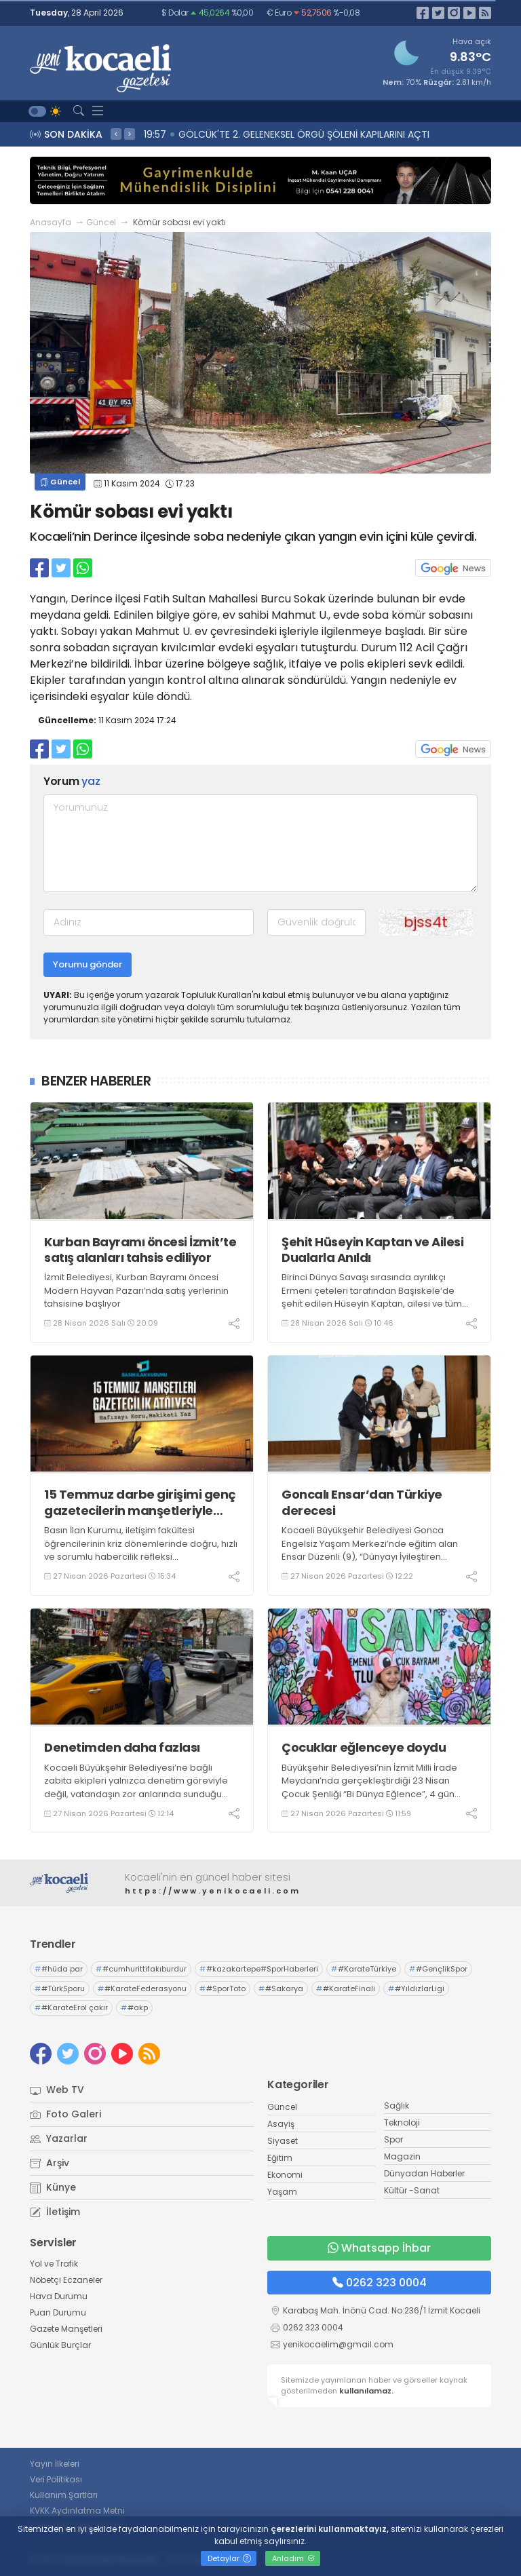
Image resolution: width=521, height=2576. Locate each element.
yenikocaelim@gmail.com (338, 2344)
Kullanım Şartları (64, 2495)
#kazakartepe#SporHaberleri (258, 1968)
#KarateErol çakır (71, 2007)
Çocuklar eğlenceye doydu (364, 1747)
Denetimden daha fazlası (122, 1747)
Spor (393, 2139)
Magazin (402, 2156)
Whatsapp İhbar (379, 2248)
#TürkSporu (60, 1988)
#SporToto (222, 1988)
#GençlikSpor (438, 1968)
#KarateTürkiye (363, 1968)
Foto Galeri (65, 2114)
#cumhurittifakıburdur (141, 1968)
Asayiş (280, 2124)
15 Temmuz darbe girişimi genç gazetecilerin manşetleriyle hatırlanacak (140, 1502)
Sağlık (396, 2105)
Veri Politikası (56, 2479)
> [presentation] (130, 133)
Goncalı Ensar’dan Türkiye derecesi (362, 1502)
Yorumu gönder (87, 964)
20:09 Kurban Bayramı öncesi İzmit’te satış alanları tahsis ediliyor (300, 134)
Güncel (101, 222)
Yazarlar (59, 2138)
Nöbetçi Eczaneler (66, 2280)
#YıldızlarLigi (416, 1988)
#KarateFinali (345, 1988)
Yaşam (282, 2191)
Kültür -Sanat (412, 2190)
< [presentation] (116, 133)
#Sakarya (280, 1988)
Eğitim (279, 2158)
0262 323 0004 (379, 2282)
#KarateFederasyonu (142, 1988)
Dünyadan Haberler (424, 2173)
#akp (134, 2007)
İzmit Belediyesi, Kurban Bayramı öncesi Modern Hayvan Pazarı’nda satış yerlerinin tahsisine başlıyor (136, 1290)
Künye (53, 2187)
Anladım (293, 2558)
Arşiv (49, 2163)
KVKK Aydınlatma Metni (77, 2510)
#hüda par (59, 1968)
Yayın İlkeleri (54, 2463)
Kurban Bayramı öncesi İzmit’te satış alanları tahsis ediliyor (140, 1250)
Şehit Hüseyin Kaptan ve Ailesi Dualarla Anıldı (372, 1250)
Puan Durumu (58, 2312)
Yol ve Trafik (54, 2263)
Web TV (57, 2089)
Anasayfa (50, 222)
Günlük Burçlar (60, 2345)
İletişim (55, 2211)
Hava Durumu (59, 2296)
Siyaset (282, 2141)
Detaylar (229, 2558)
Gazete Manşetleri (66, 2328)
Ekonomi (285, 2174)
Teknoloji (402, 2122)
